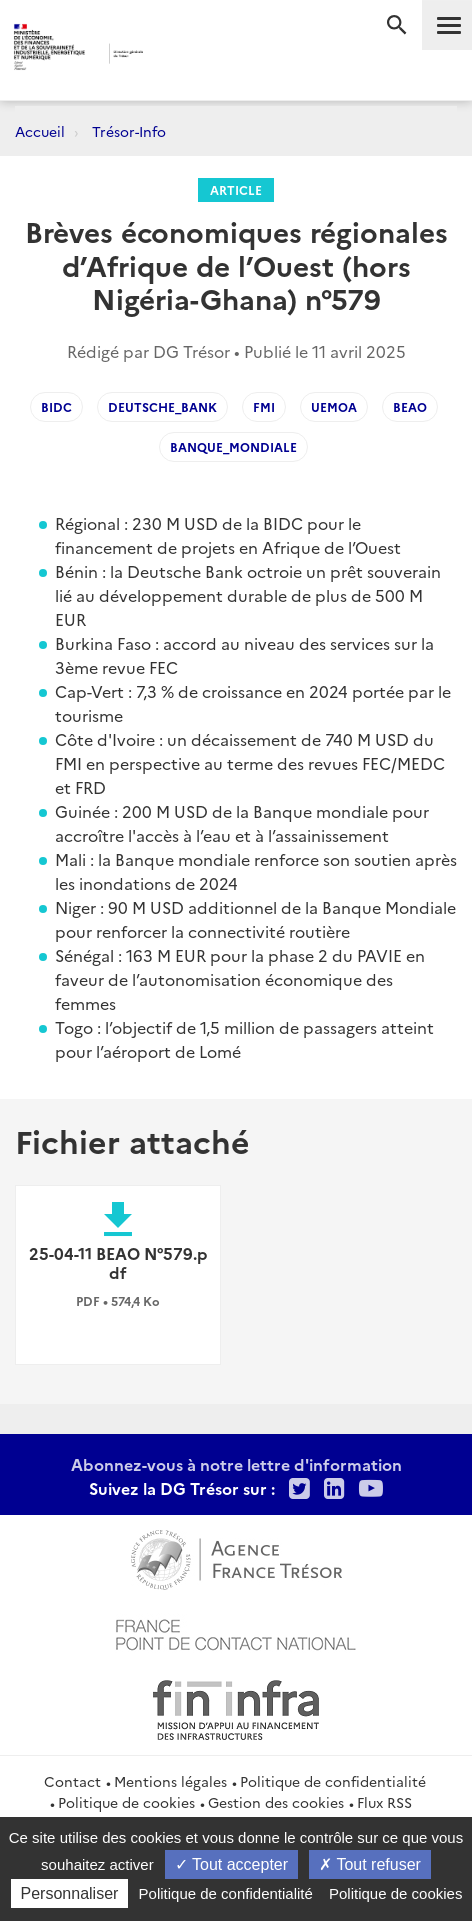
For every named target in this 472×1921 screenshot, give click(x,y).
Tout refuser (370, 1864)
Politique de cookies (126, 1802)
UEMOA (334, 406)
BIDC (56, 406)
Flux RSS (384, 1802)
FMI (264, 406)
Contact (72, 1781)
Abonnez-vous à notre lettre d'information (236, 1464)
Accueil (40, 131)
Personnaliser (70, 1893)
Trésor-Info (129, 131)
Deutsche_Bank (162, 406)
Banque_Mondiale (233, 446)
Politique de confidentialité (333, 1781)
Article (236, 189)
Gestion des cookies (276, 1802)
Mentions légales (170, 1781)
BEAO (410, 406)
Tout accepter (231, 1864)
